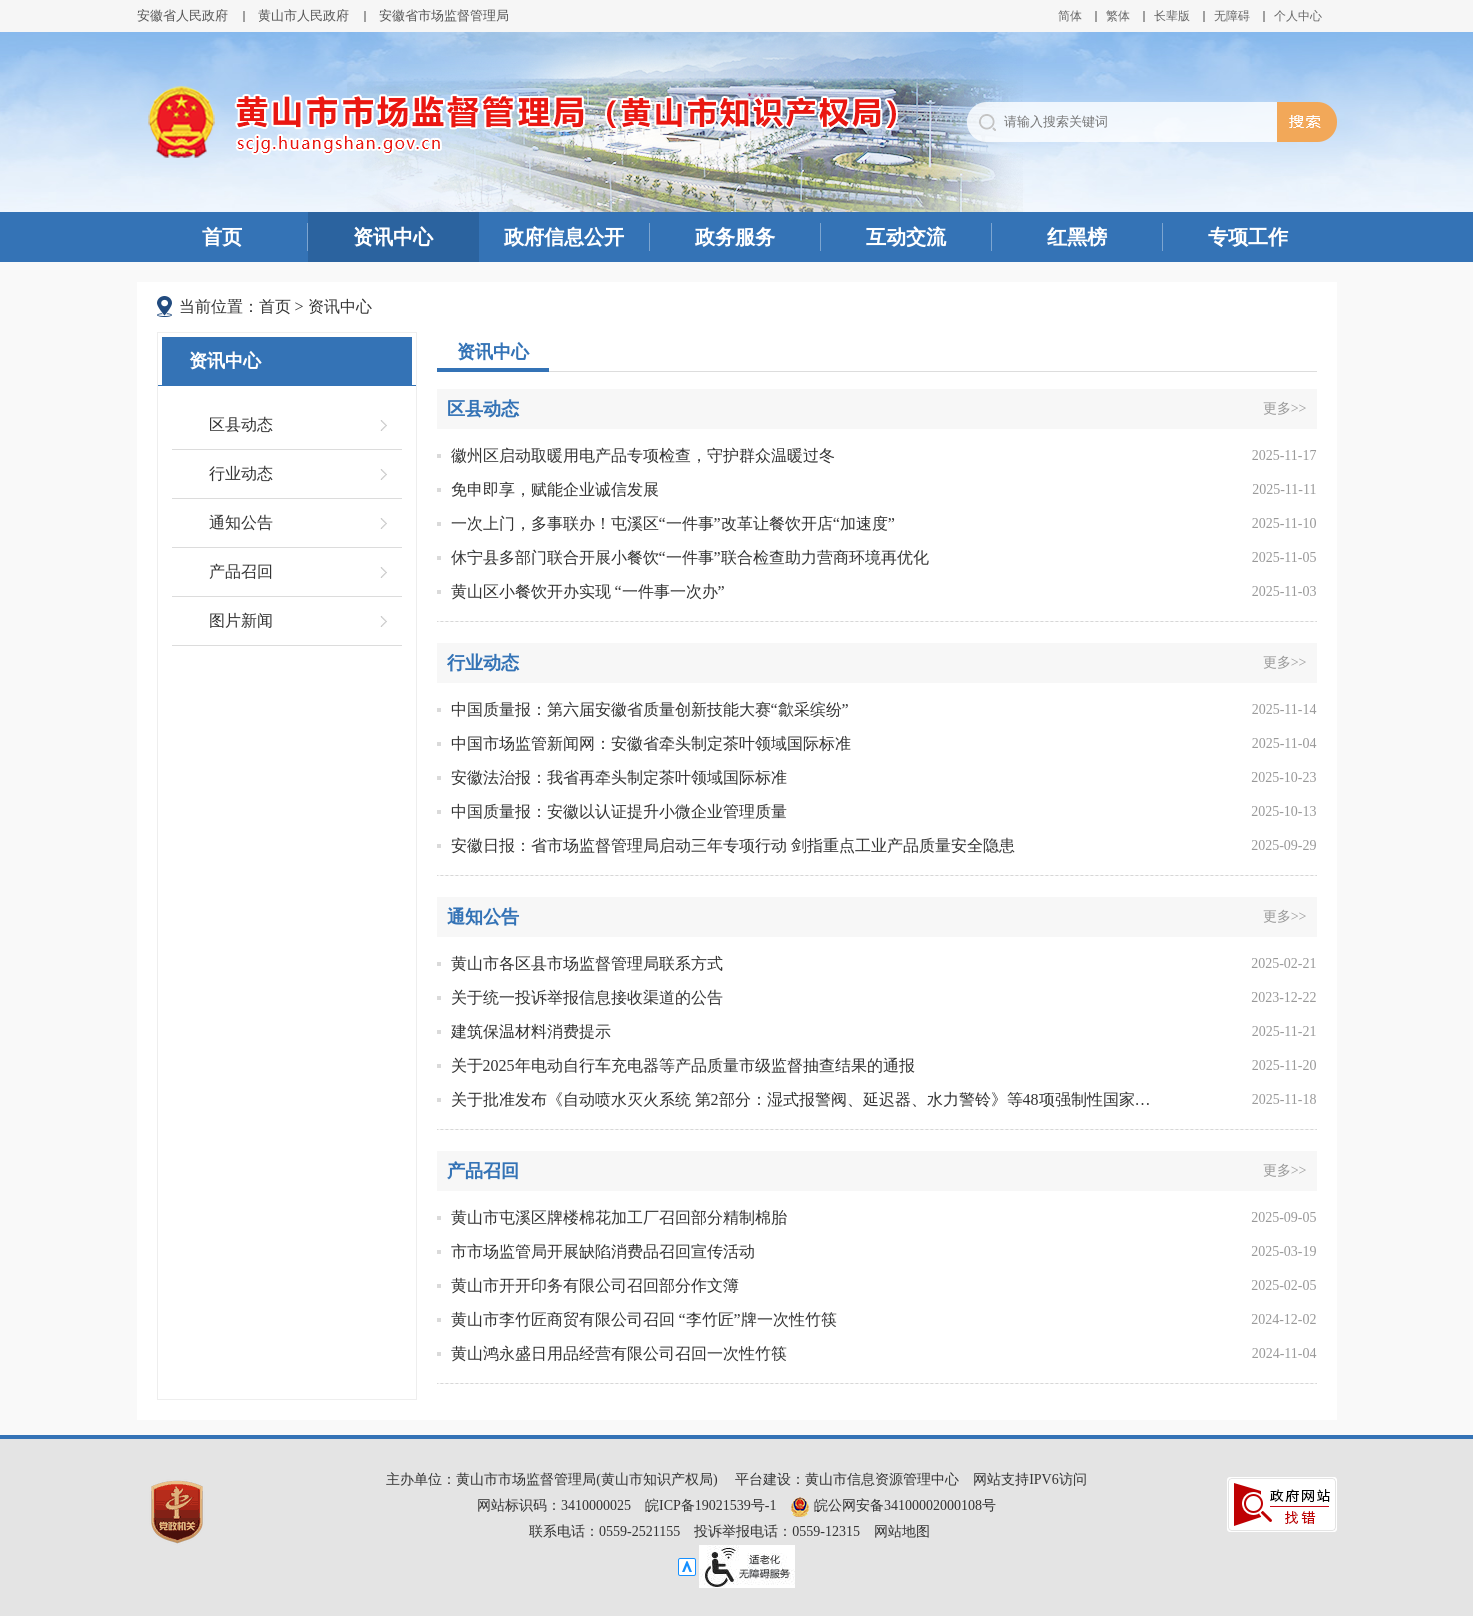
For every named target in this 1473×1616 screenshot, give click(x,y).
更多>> (1285, 408)
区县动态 (241, 424)
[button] (1172, 16)
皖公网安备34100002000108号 (893, 1505)
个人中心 (1298, 16)
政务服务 (735, 237)
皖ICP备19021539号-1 (710, 1505)
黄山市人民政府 (303, 15)
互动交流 (906, 237)
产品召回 (241, 571)
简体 (1070, 16)
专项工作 (1248, 237)
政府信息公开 (564, 237)
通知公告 (241, 522)
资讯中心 (393, 237)
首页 (222, 237)
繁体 (1118, 16)
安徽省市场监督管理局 (444, 15)
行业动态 (241, 473)
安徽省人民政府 (182, 15)
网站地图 (902, 1531)
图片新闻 (241, 620)
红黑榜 (1077, 237)
